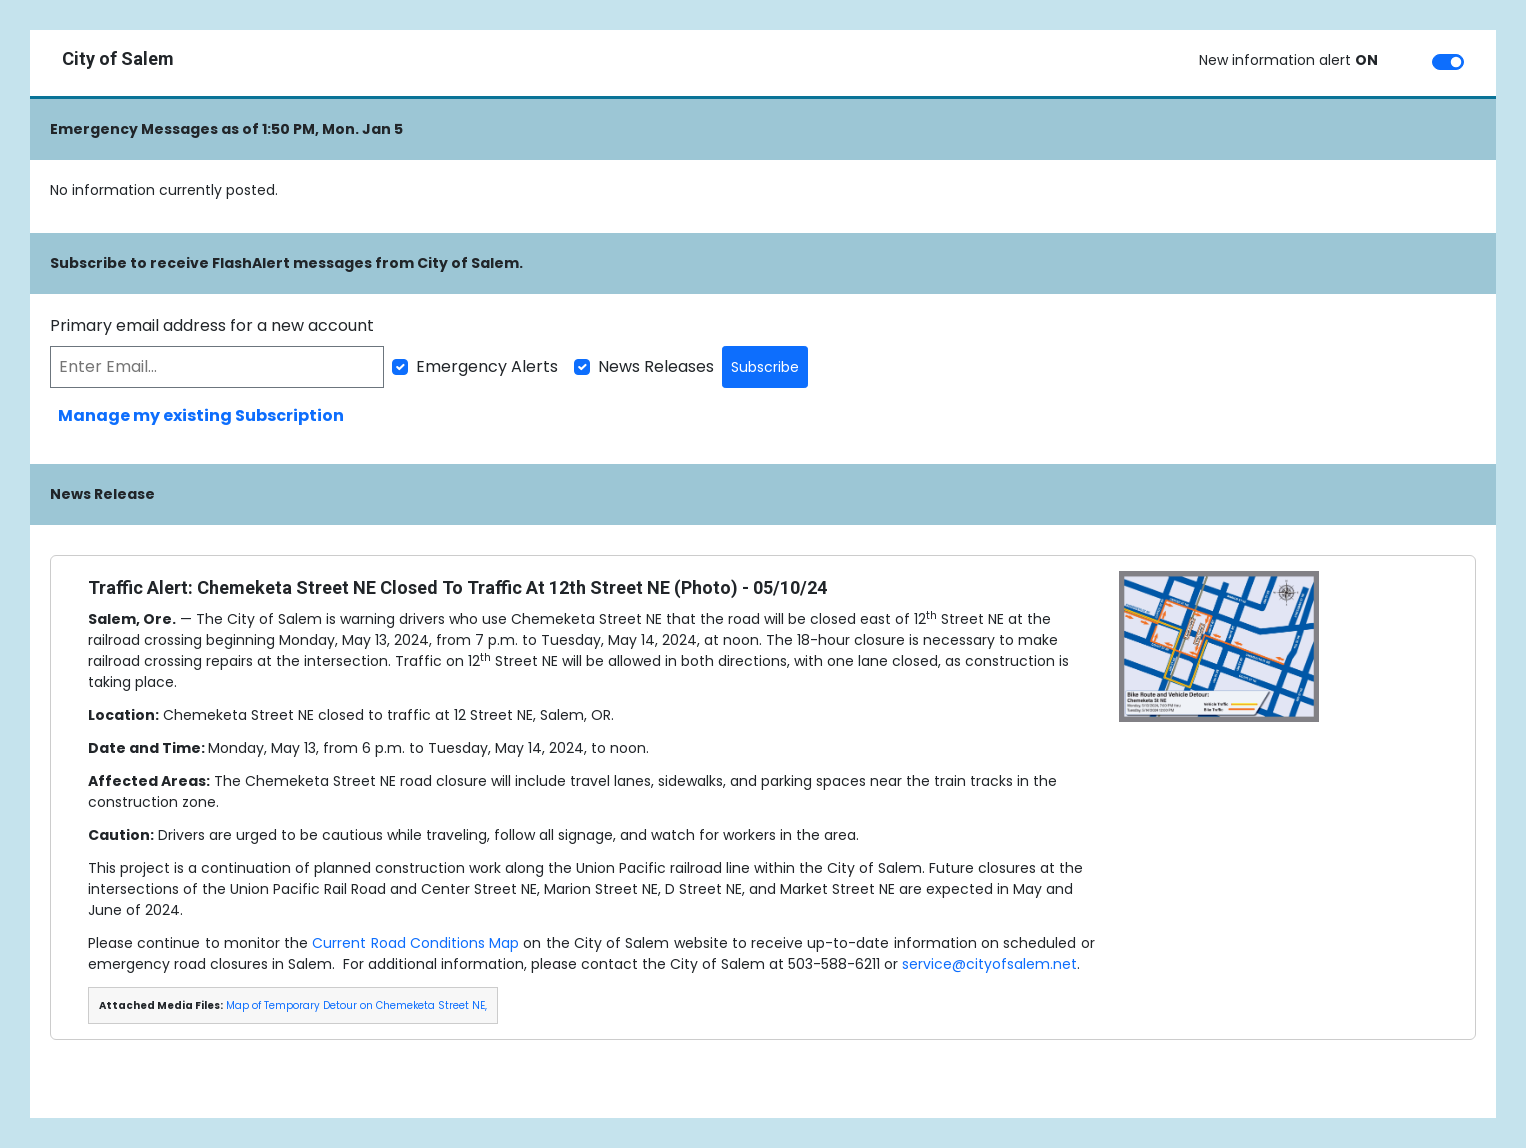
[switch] (1448, 62)
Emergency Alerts (487, 366)
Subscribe (765, 367)
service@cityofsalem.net (989, 964)
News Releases (656, 366)
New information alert (1288, 60)
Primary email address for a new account (212, 325)
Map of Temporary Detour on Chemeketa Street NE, (356, 1005)
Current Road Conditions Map (415, 943)
